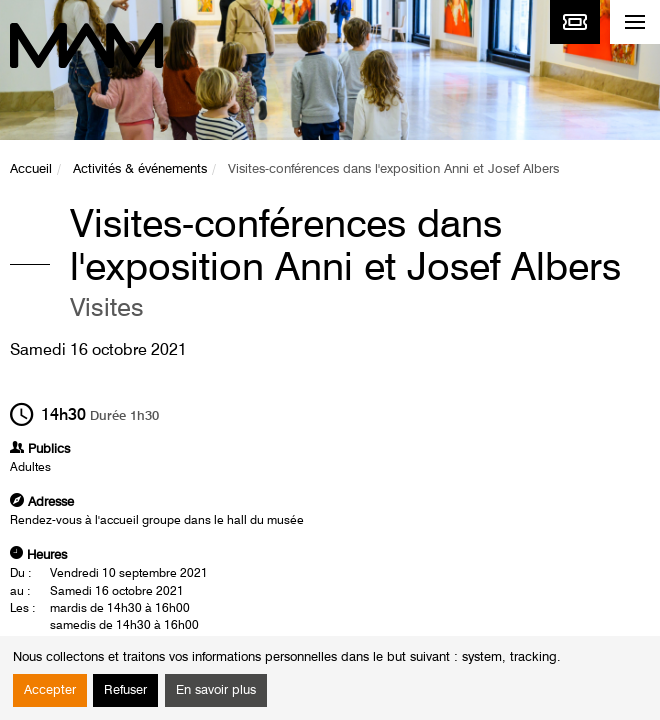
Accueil (31, 169)
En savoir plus (216, 690)
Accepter (50, 690)
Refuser (125, 690)
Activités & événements (140, 169)
